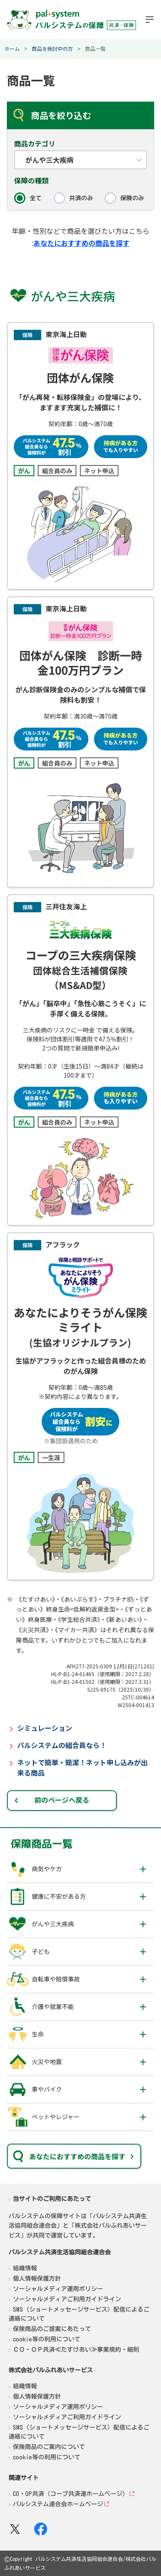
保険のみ (132, 198)
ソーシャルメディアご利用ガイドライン (67, 2299)
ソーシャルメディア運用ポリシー (58, 2288)
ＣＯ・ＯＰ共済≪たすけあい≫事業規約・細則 (76, 2349)
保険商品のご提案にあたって (52, 2328)
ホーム (12, 48)
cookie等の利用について (46, 2339)
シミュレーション (44, 1728)
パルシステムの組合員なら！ (61, 1745)
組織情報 (25, 2268)
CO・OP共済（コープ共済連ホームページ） (70, 2493)
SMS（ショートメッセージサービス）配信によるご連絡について (79, 2313)
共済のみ (81, 198)
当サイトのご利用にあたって (52, 2199)
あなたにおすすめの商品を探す (81, 243)
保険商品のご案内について (49, 2446)
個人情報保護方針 (37, 2278)
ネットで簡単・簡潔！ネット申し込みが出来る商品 (82, 1767)
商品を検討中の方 (52, 48)
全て (36, 198)
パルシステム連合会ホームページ (58, 2504)
